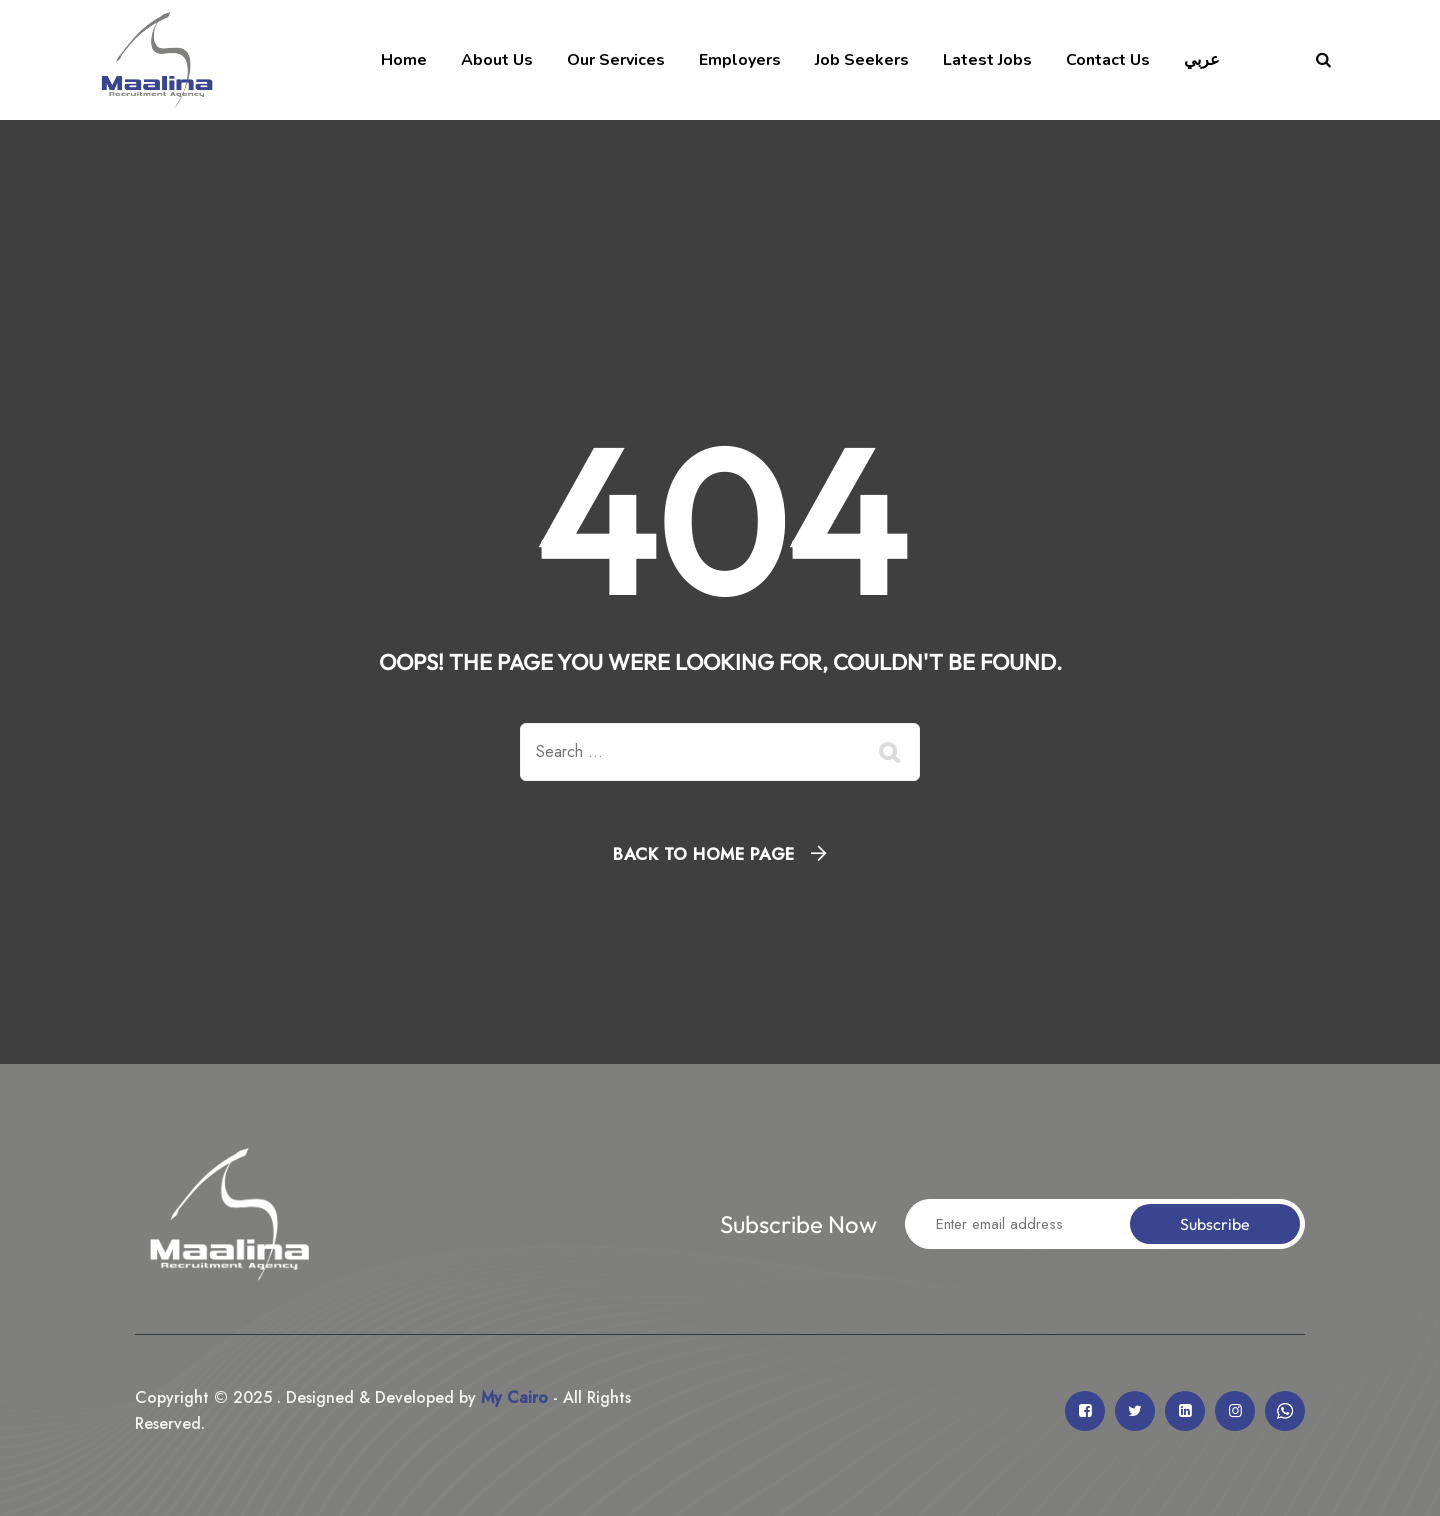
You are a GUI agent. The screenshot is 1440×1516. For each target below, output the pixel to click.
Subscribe (1215, 1224)
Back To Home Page (704, 854)
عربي (1202, 60)
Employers (740, 60)
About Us (497, 60)
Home (404, 60)
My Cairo (512, 1397)
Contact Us (1108, 60)
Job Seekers (862, 60)
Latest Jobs (987, 60)
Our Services (616, 60)
